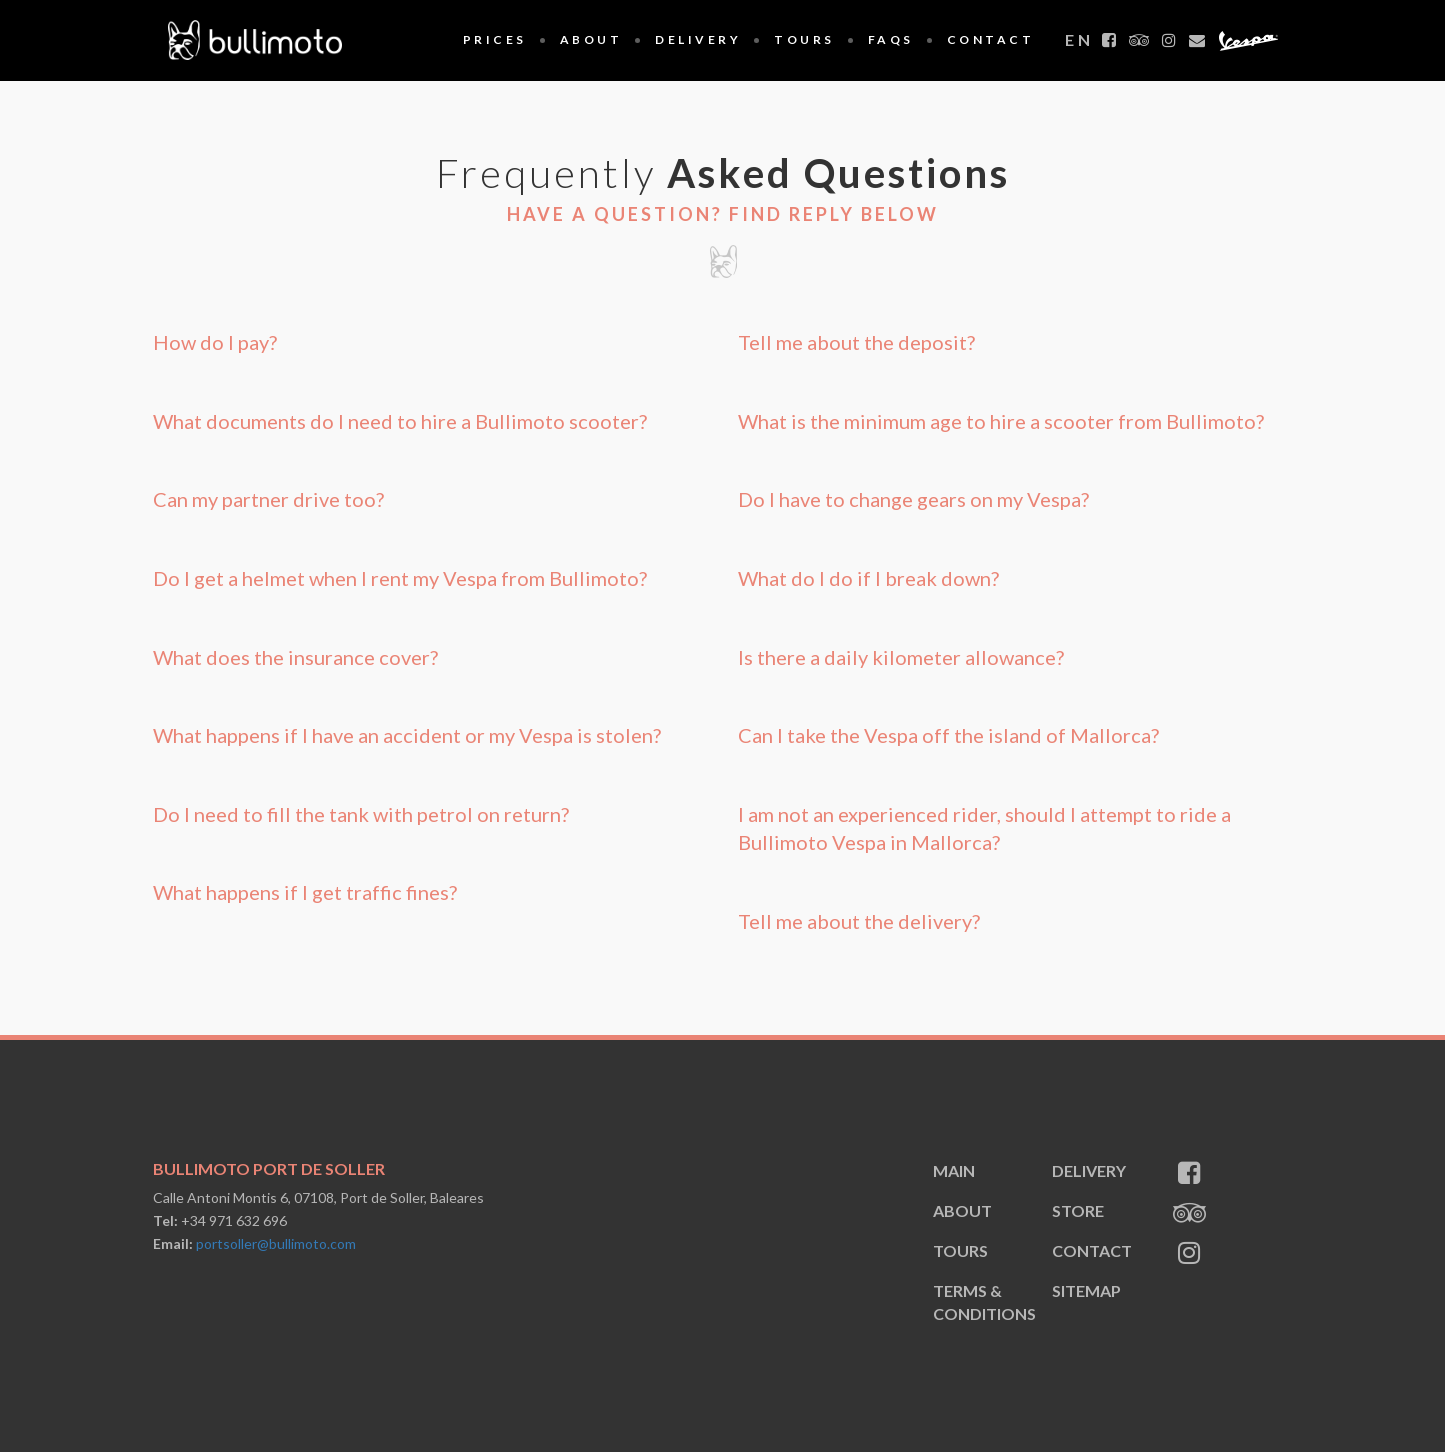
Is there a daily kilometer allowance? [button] (901, 657)
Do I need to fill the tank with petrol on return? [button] (361, 814)
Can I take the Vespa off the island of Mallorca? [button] (948, 735)
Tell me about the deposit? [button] (856, 342)
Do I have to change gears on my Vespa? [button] (913, 499)
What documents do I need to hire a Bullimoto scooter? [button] (400, 421)
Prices (495, 39)
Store (1078, 1210)
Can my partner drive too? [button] (268, 499)
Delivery (698, 39)
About (591, 39)
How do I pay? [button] (215, 342)
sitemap (1086, 1290)
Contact (991, 39)
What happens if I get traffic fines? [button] (305, 892)
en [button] (1079, 39)
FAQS (891, 39)
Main (954, 1170)
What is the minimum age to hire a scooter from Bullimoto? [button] (1001, 421)
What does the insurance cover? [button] (295, 657)
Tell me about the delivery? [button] (859, 921)
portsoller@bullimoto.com (276, 1243)
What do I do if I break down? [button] (868, 578)
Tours (804, 39)
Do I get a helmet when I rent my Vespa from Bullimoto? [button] (400, 578)
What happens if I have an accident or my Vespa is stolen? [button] (407, 735)
